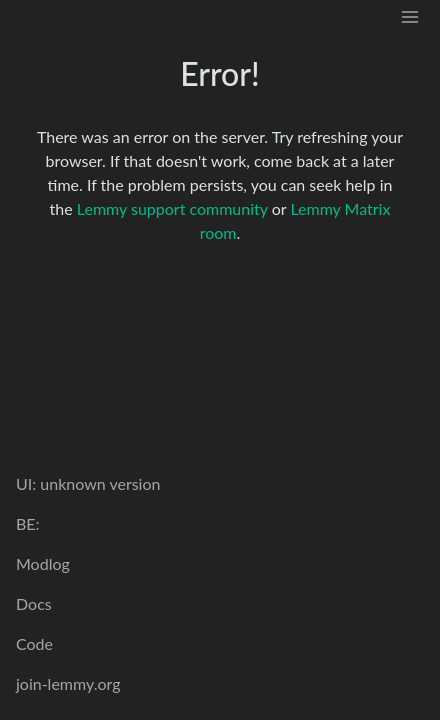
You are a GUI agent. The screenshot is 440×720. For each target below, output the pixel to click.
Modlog (43, 563)
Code (34, 643)
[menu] (410, 15)
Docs (34, 603)
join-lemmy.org (68, 683)
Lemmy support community (172, 208)
